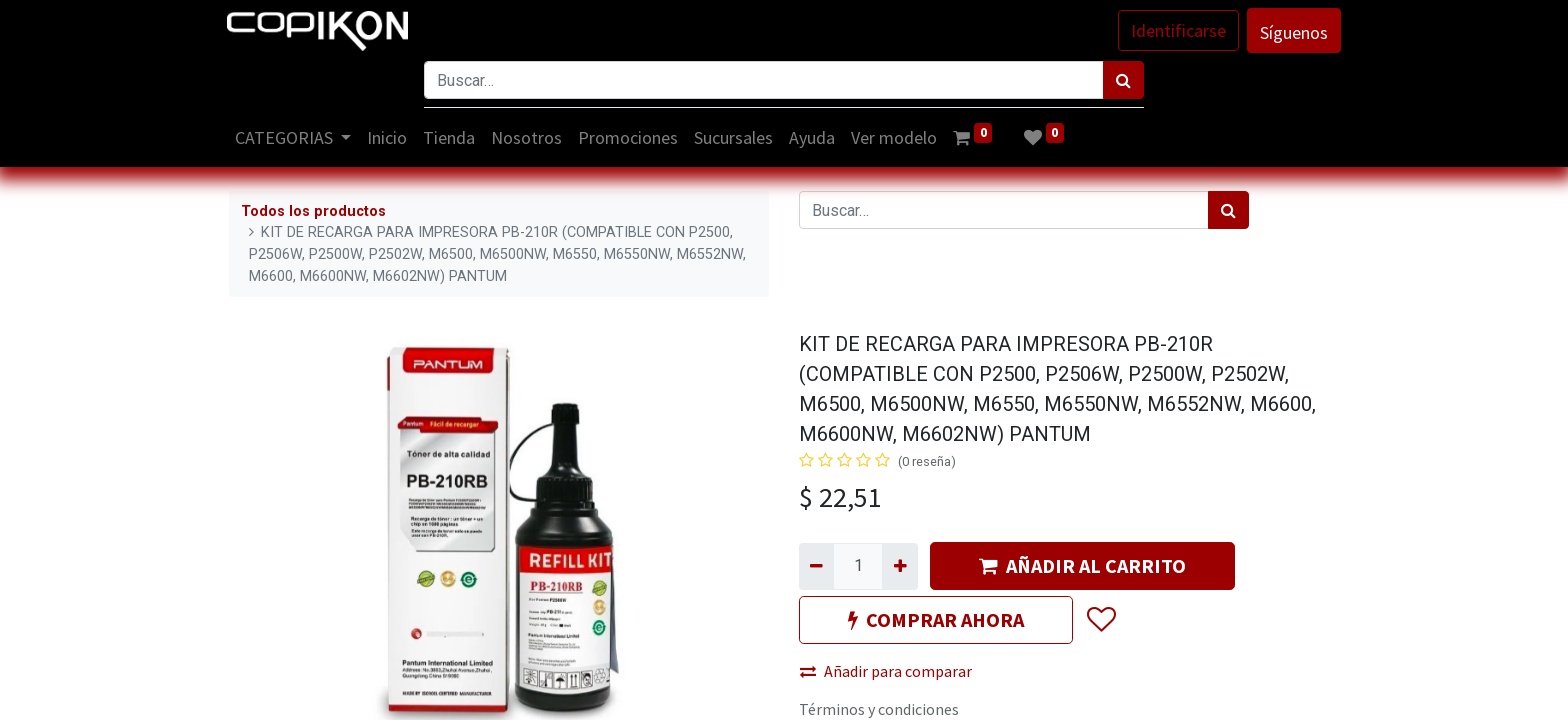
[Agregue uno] (899, 566)
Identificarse (1176, 30)
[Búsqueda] (1123, 80)
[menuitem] (390, 137)
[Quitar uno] (816, 566)
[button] (1100, 621)
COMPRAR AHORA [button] (936, 619)
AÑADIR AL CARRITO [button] (1082, 565)
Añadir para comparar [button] (886, 671)
